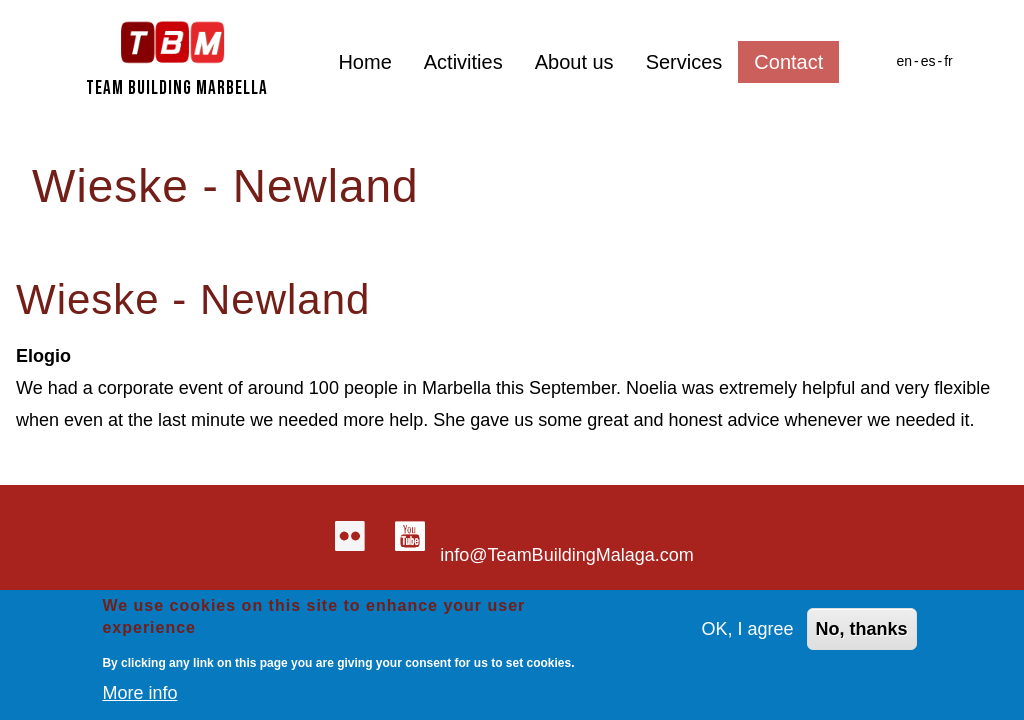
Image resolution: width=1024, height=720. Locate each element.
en (904, 61)
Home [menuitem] (364, 62)
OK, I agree (748, 632)
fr (948, 61)
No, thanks (862, 632)
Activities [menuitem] (463, 62)
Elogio (43, 356)
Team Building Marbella (177, 88)
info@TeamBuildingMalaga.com (566, 555)
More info (139, 696)
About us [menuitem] (574, 62)
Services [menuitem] (684, 62)
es (928, 61)
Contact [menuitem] (788, 62)
